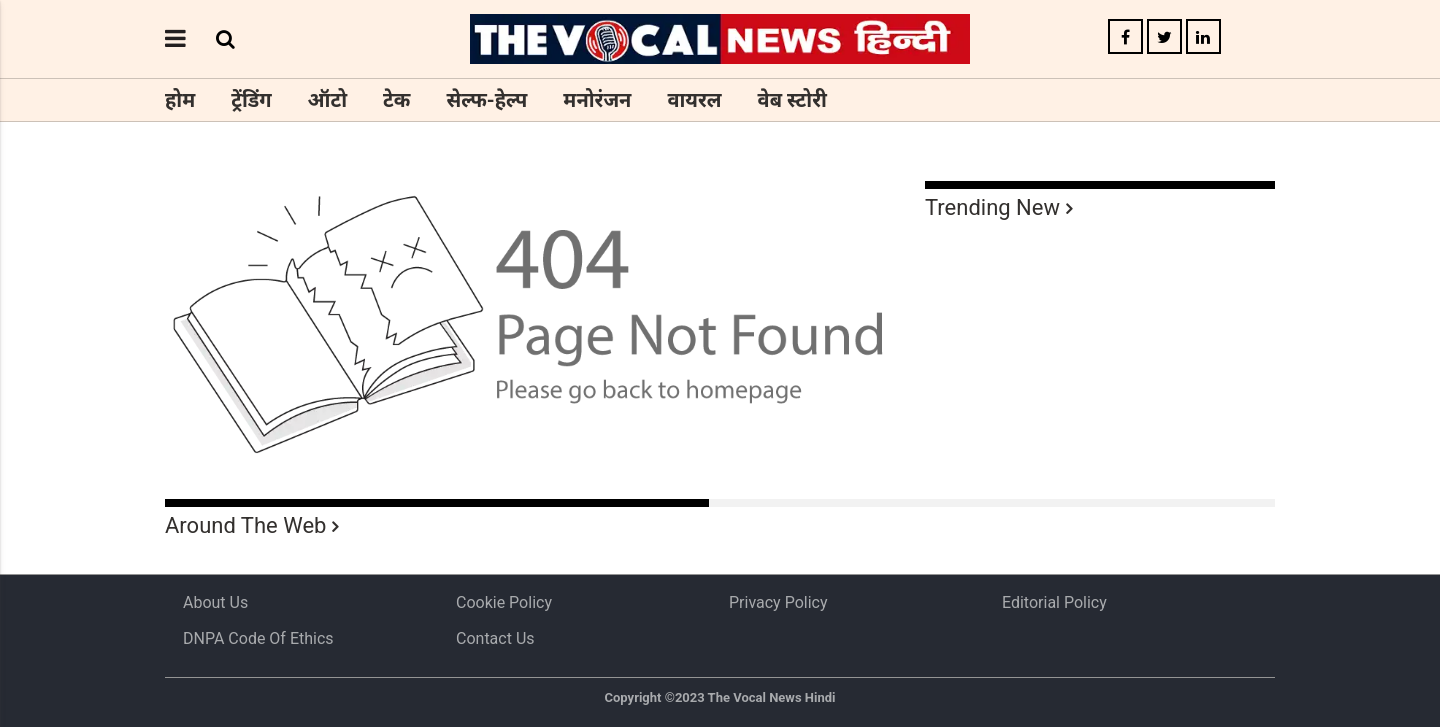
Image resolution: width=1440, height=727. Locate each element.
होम (180, 100)
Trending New (992, 207)
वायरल (694, 100)
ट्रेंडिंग (251, 100)
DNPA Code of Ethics (258, 638)
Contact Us (495, 638)
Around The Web (245, 525)
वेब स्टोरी (792, 100)
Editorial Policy (1054, 602)
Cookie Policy (504, 602)
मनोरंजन (597, 100)
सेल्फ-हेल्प (486, 100)
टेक (396, 100)
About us (215, 602)
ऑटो (328, 100)
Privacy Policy (778, 602)
